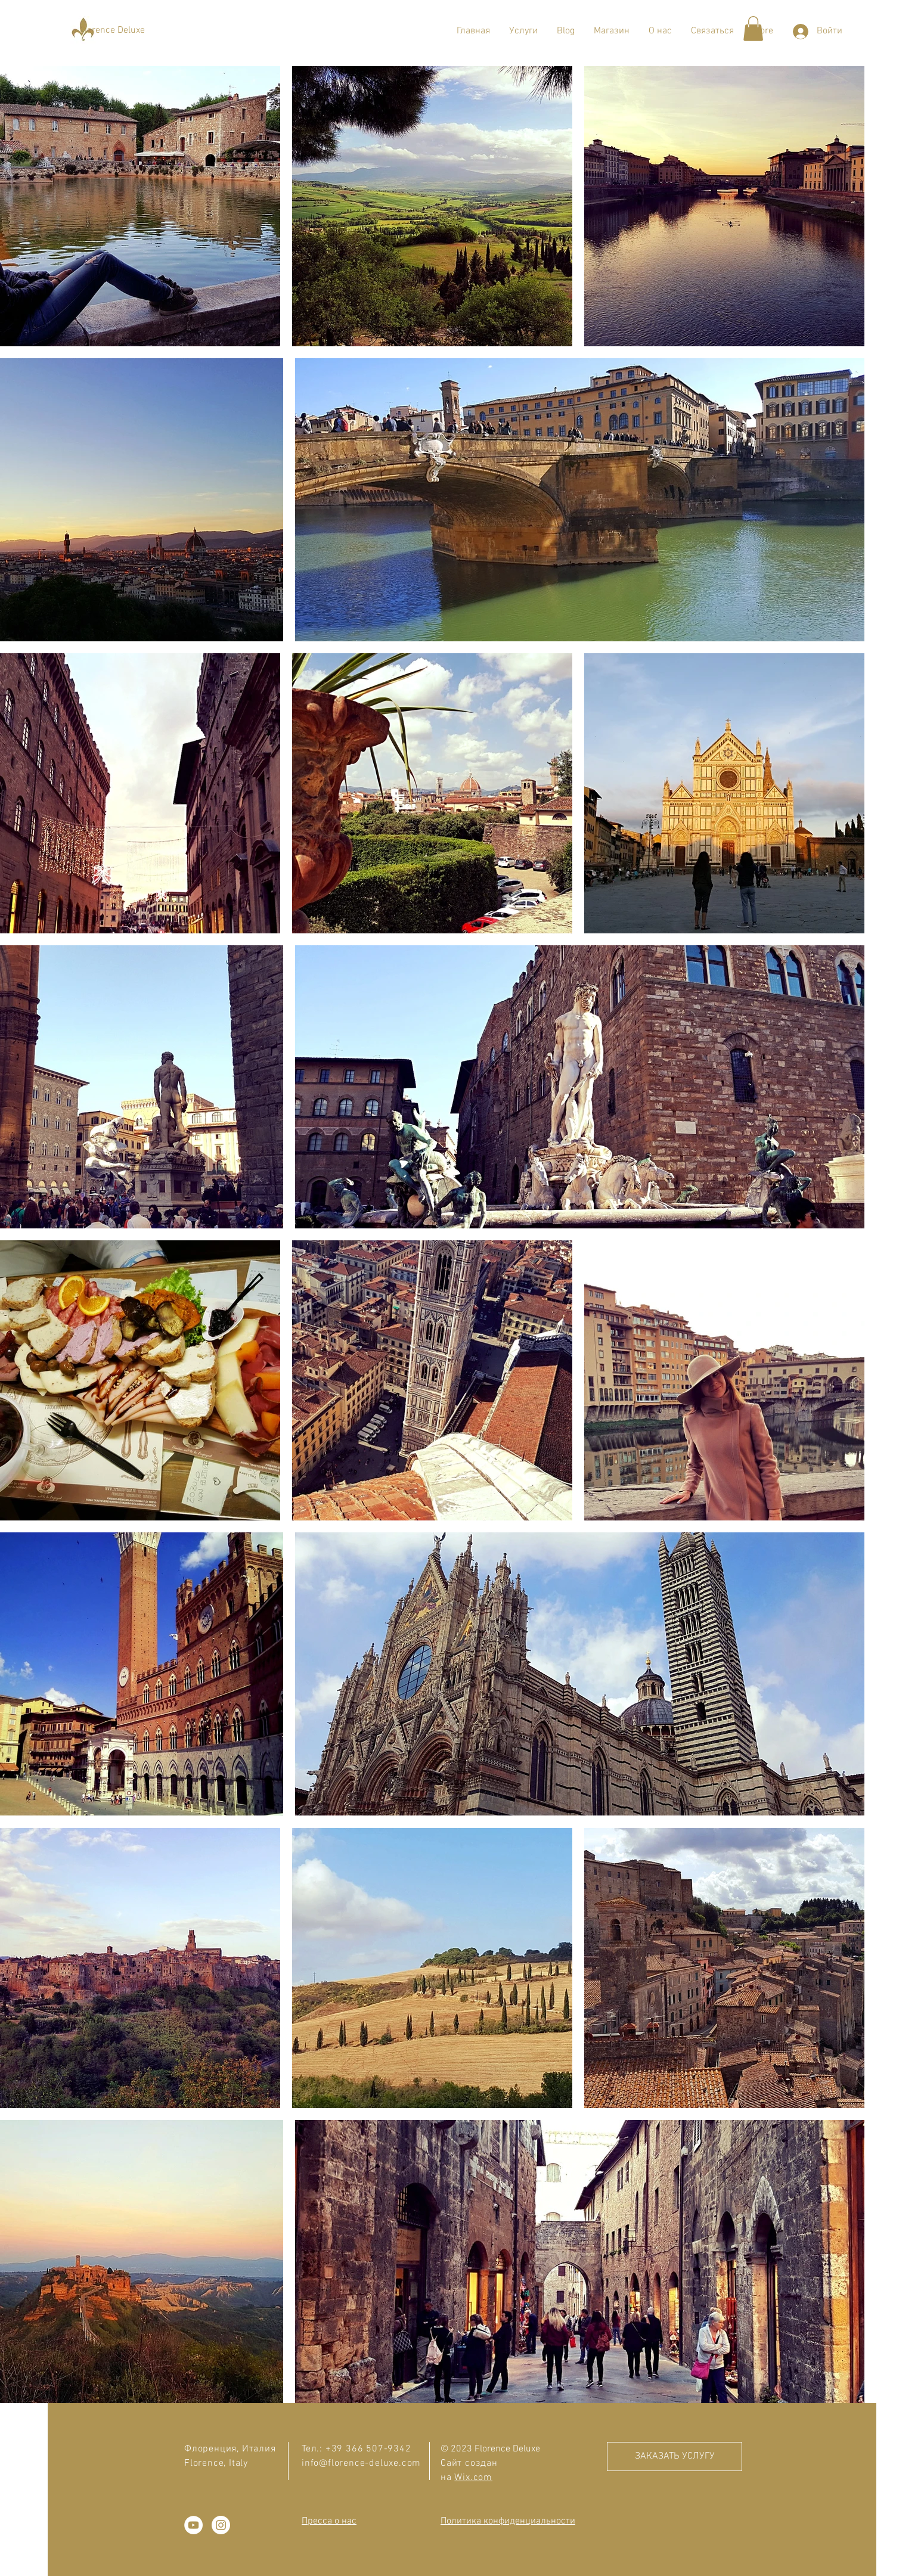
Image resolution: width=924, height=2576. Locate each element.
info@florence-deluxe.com (361, 2463)
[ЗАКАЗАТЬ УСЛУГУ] (674, 2456)
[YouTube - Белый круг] (193, 2525)
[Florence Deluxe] (112, 30)
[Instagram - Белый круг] (221, 2525)
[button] (523, 31)
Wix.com (473, 2478)
